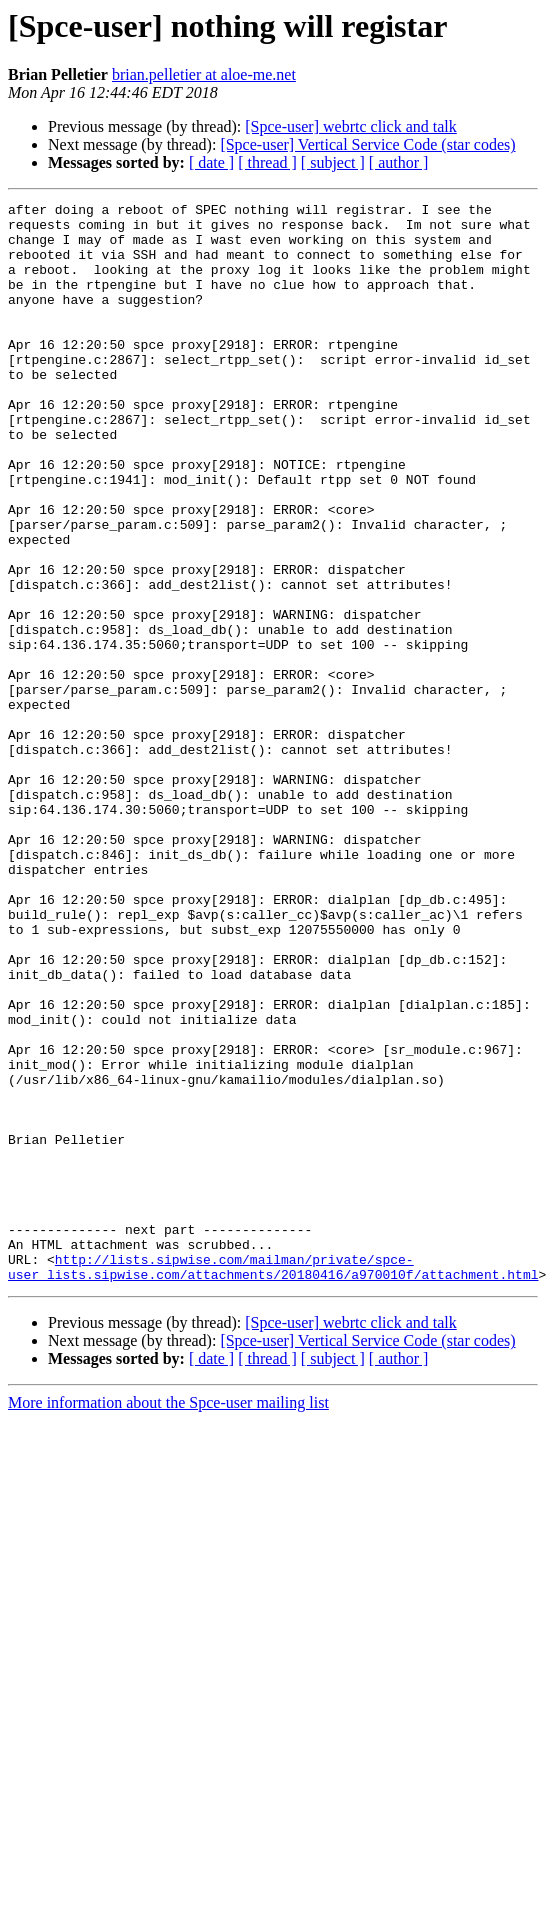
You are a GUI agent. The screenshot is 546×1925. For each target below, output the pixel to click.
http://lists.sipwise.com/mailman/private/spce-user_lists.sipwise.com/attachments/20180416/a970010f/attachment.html (273, 1481)
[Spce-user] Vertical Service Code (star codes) (367, 144)
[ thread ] (267, 162)
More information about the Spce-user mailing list (168, 1618)
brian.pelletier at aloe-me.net (204, 74)
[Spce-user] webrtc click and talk (350, 126)
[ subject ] (333, 162)
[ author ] (399, 162)
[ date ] (211, 162)
